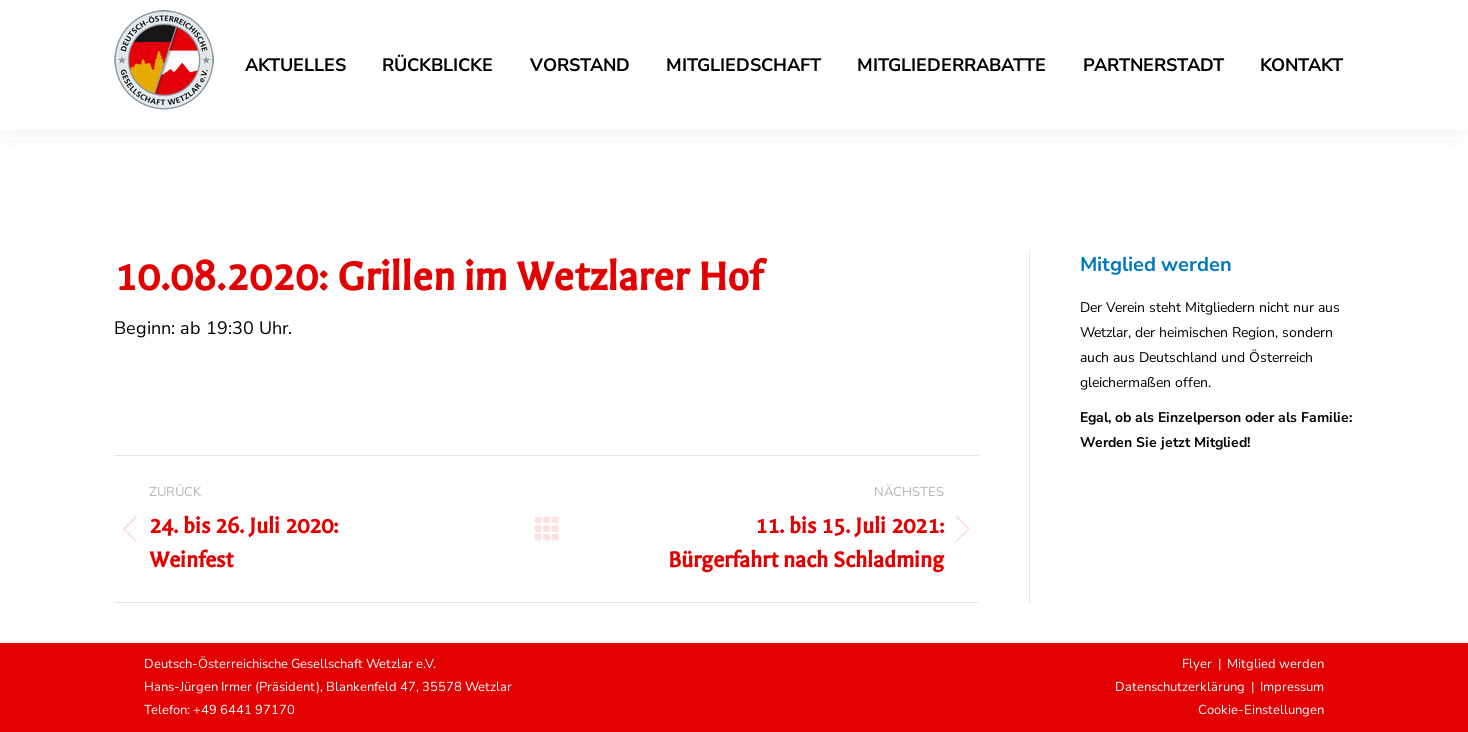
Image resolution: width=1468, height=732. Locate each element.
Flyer (1197, 664)
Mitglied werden (1275, 664)
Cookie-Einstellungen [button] (1261, 710)
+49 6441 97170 (244, 710)
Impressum (1292, 687)
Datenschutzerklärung (1180, 687)
